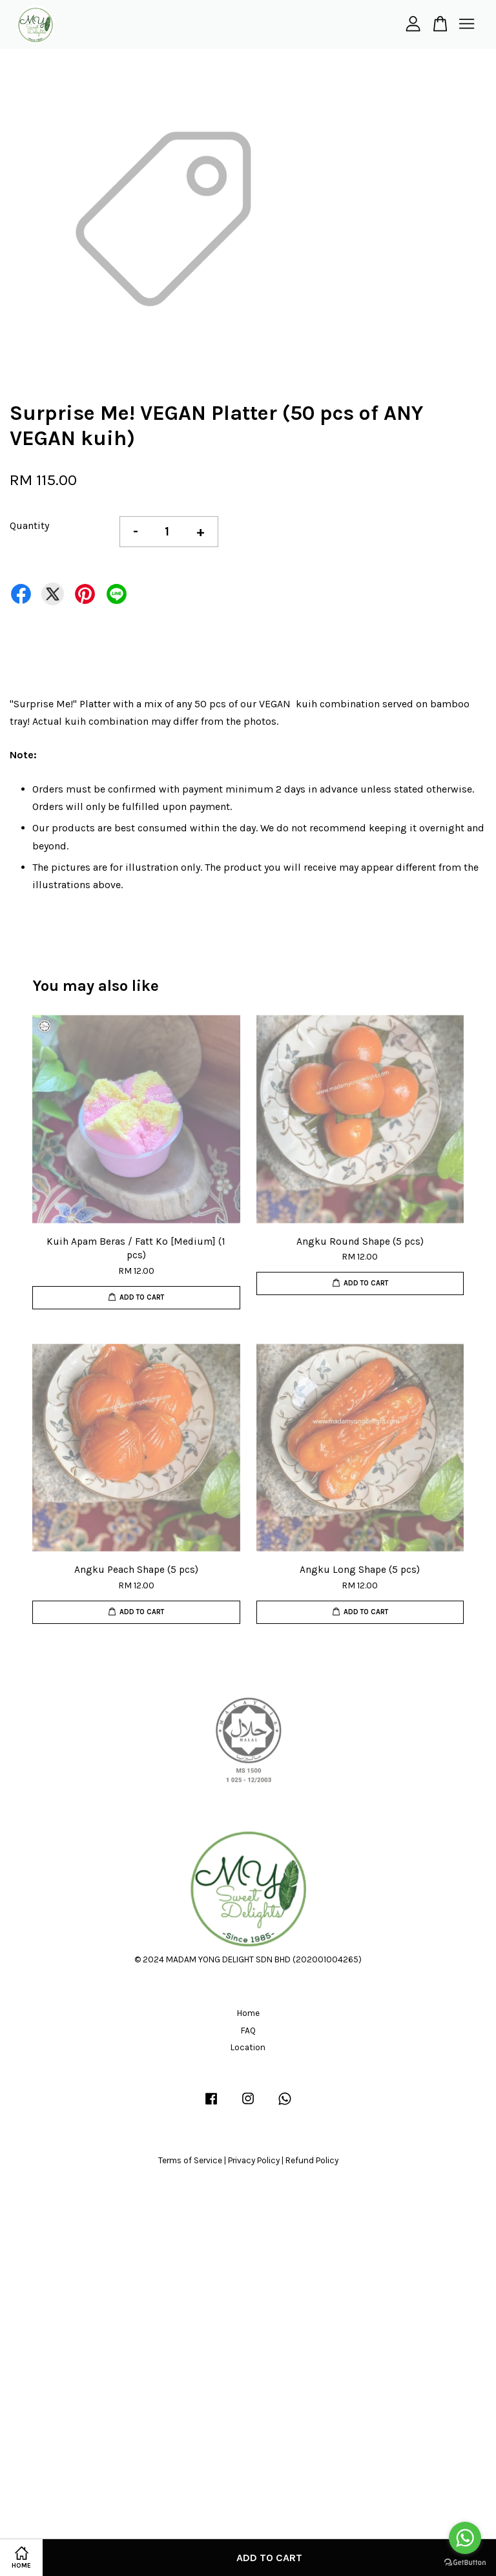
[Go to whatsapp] (465, 2538)
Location (248, 2047)
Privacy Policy (254, 2160)
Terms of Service (190, 2160)
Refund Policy (311, 2160)
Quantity (29, 525)
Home (248, 2013)
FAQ (248, 2030)
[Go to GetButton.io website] (465, 2563)
